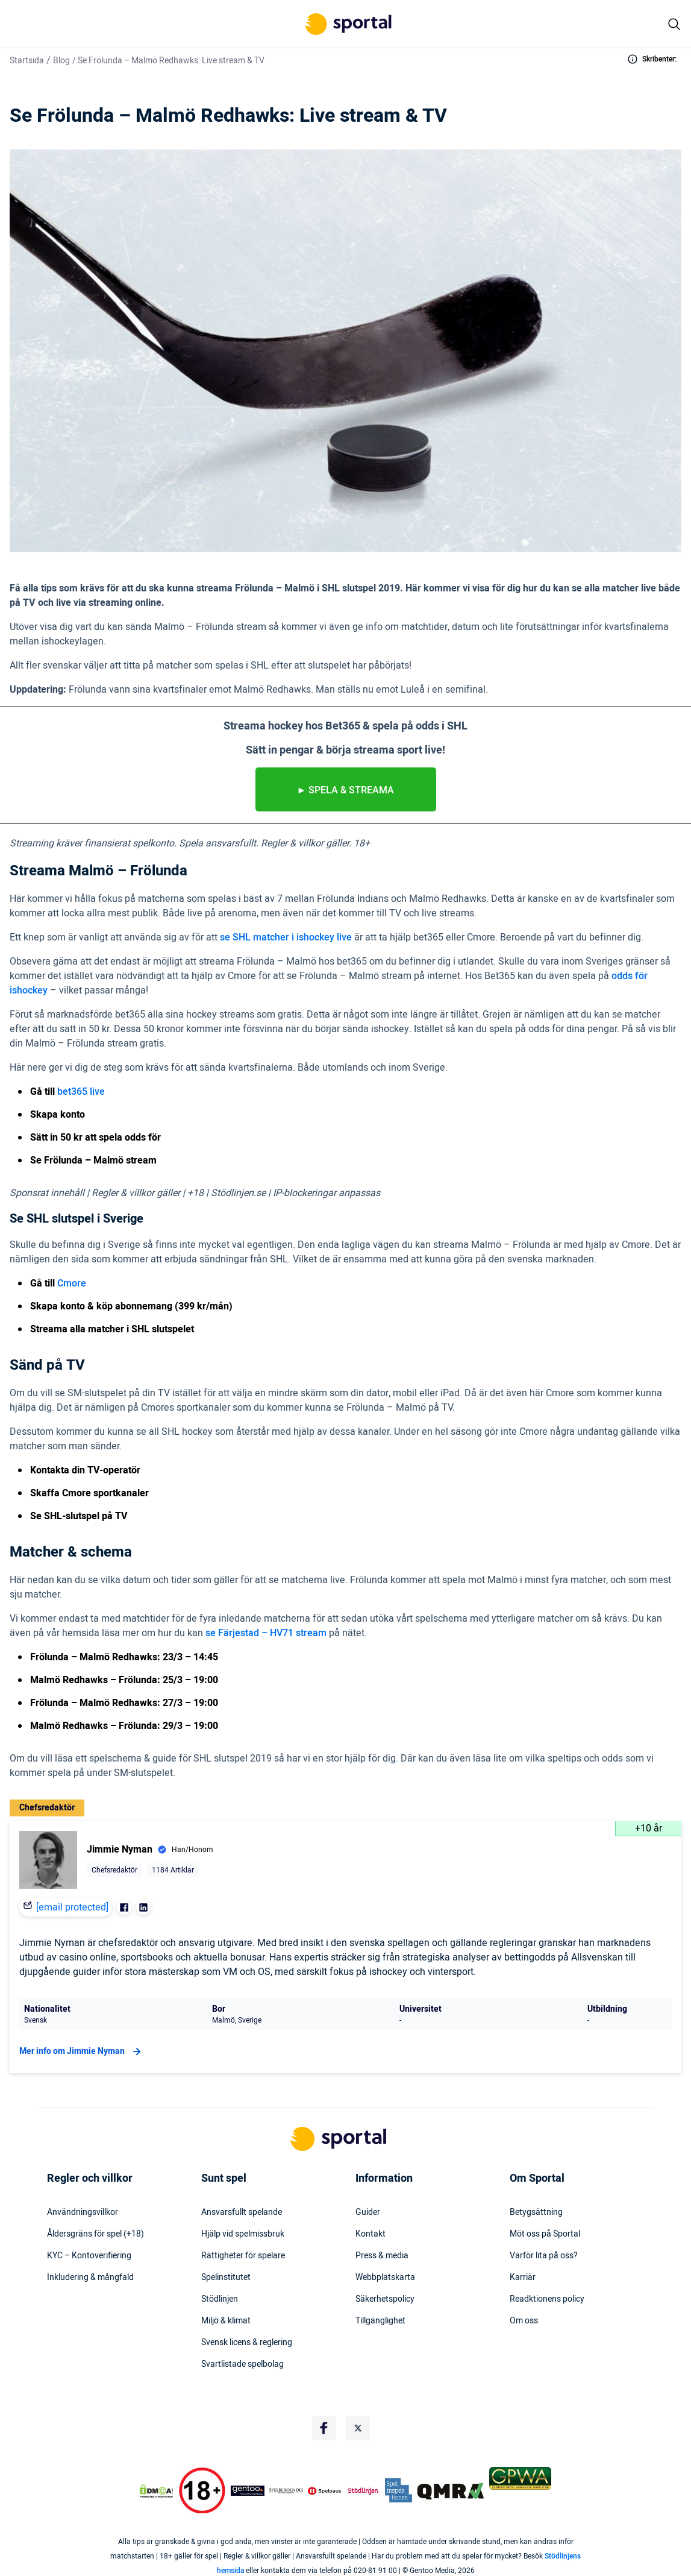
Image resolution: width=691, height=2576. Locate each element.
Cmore (71, 1283)
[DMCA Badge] (156, 2491)
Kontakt (370, 2234)
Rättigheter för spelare (243, 2256)
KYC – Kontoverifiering (89, 2256)
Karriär (523, 2278)
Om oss (524, 2321)
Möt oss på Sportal (545, 2234)
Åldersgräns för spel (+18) (95, 2234)
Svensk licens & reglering (246, 2343)
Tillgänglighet (380, 2321)
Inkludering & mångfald (90, 2278)
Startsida (27, 60)
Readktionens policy (547, 2299)
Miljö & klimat (226, 2321)
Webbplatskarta (385, 2278)
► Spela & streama (346, 790)
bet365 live (81, 1092)
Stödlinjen (219, 2299)
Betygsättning (536, 2212)
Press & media (381, 2256)
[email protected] (72, 1907)
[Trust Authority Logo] (247, 2491)
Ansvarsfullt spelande (241, 2212)
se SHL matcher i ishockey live (286, 937)
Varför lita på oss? (544, 2256)
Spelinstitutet (226, 2278)
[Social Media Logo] (324, 2428)
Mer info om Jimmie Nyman (81, 2051)
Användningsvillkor (82, 2212)
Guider (367, 2212)
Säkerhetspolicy (384, 2299)
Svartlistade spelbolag (242, 2364)
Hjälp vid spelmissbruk (242, 2234)
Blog (61, 60)
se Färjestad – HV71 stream (266, 1633)
